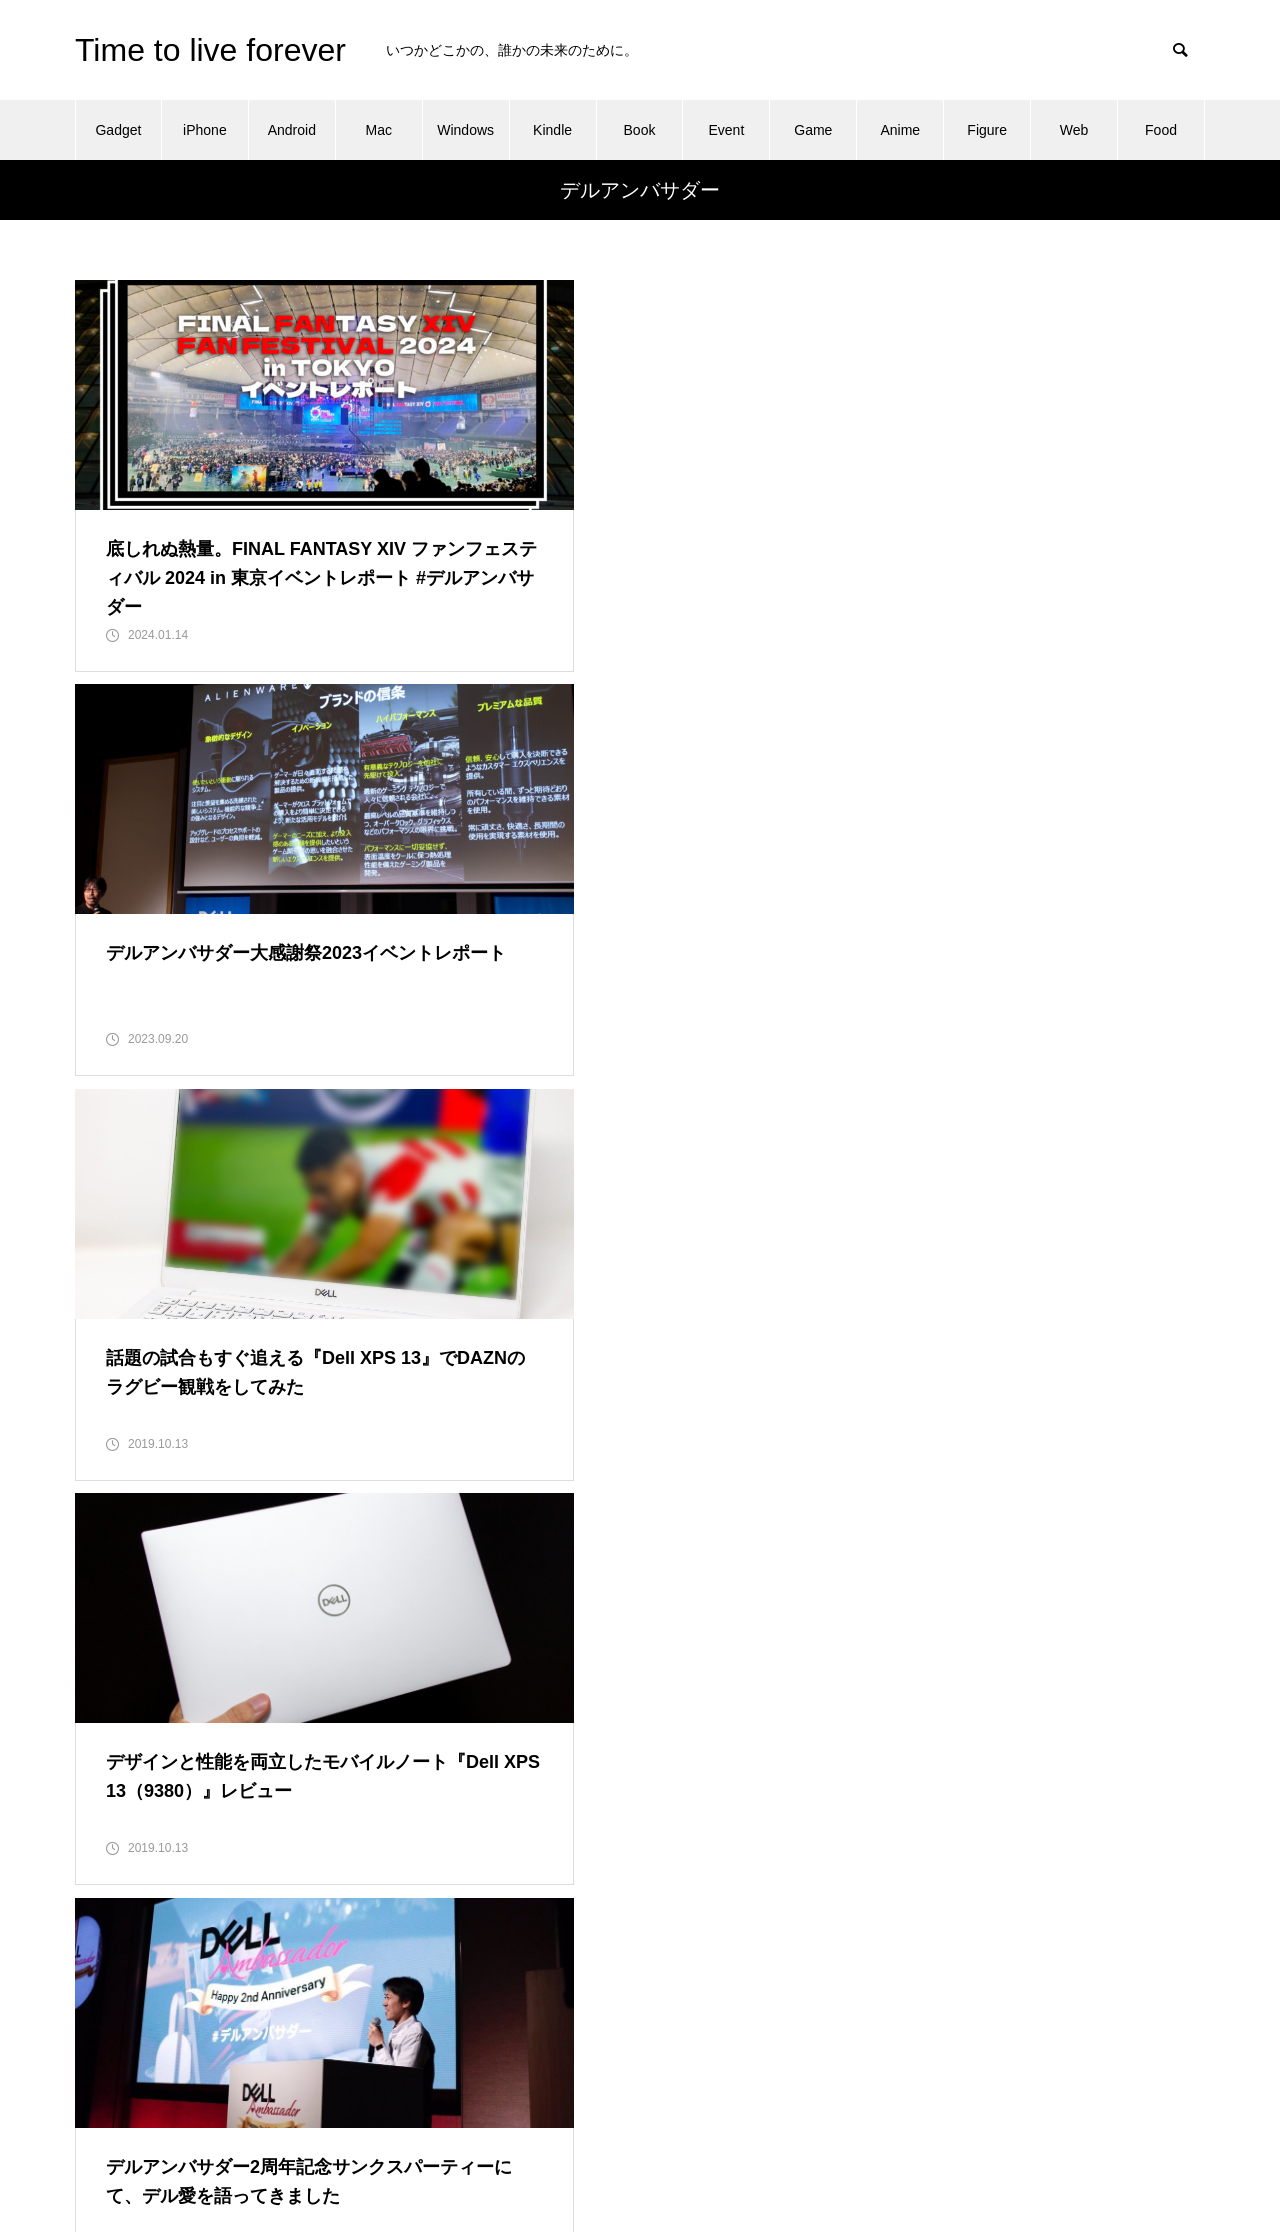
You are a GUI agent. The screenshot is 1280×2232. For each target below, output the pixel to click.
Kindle (552, 130)
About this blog (898, 1918)
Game (813, 130)
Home (870, 2002)
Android (292, 130)
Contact (876, 1960)
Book (640, 130)
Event (727, 130)
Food (1161, 130)
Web (1074, 130)
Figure (987, 130)
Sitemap (877, 2086)
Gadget (118, 130)
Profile (872, 2044)
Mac (379, 130)
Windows (465, 130)
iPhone (205, 130)
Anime (900, 130)
